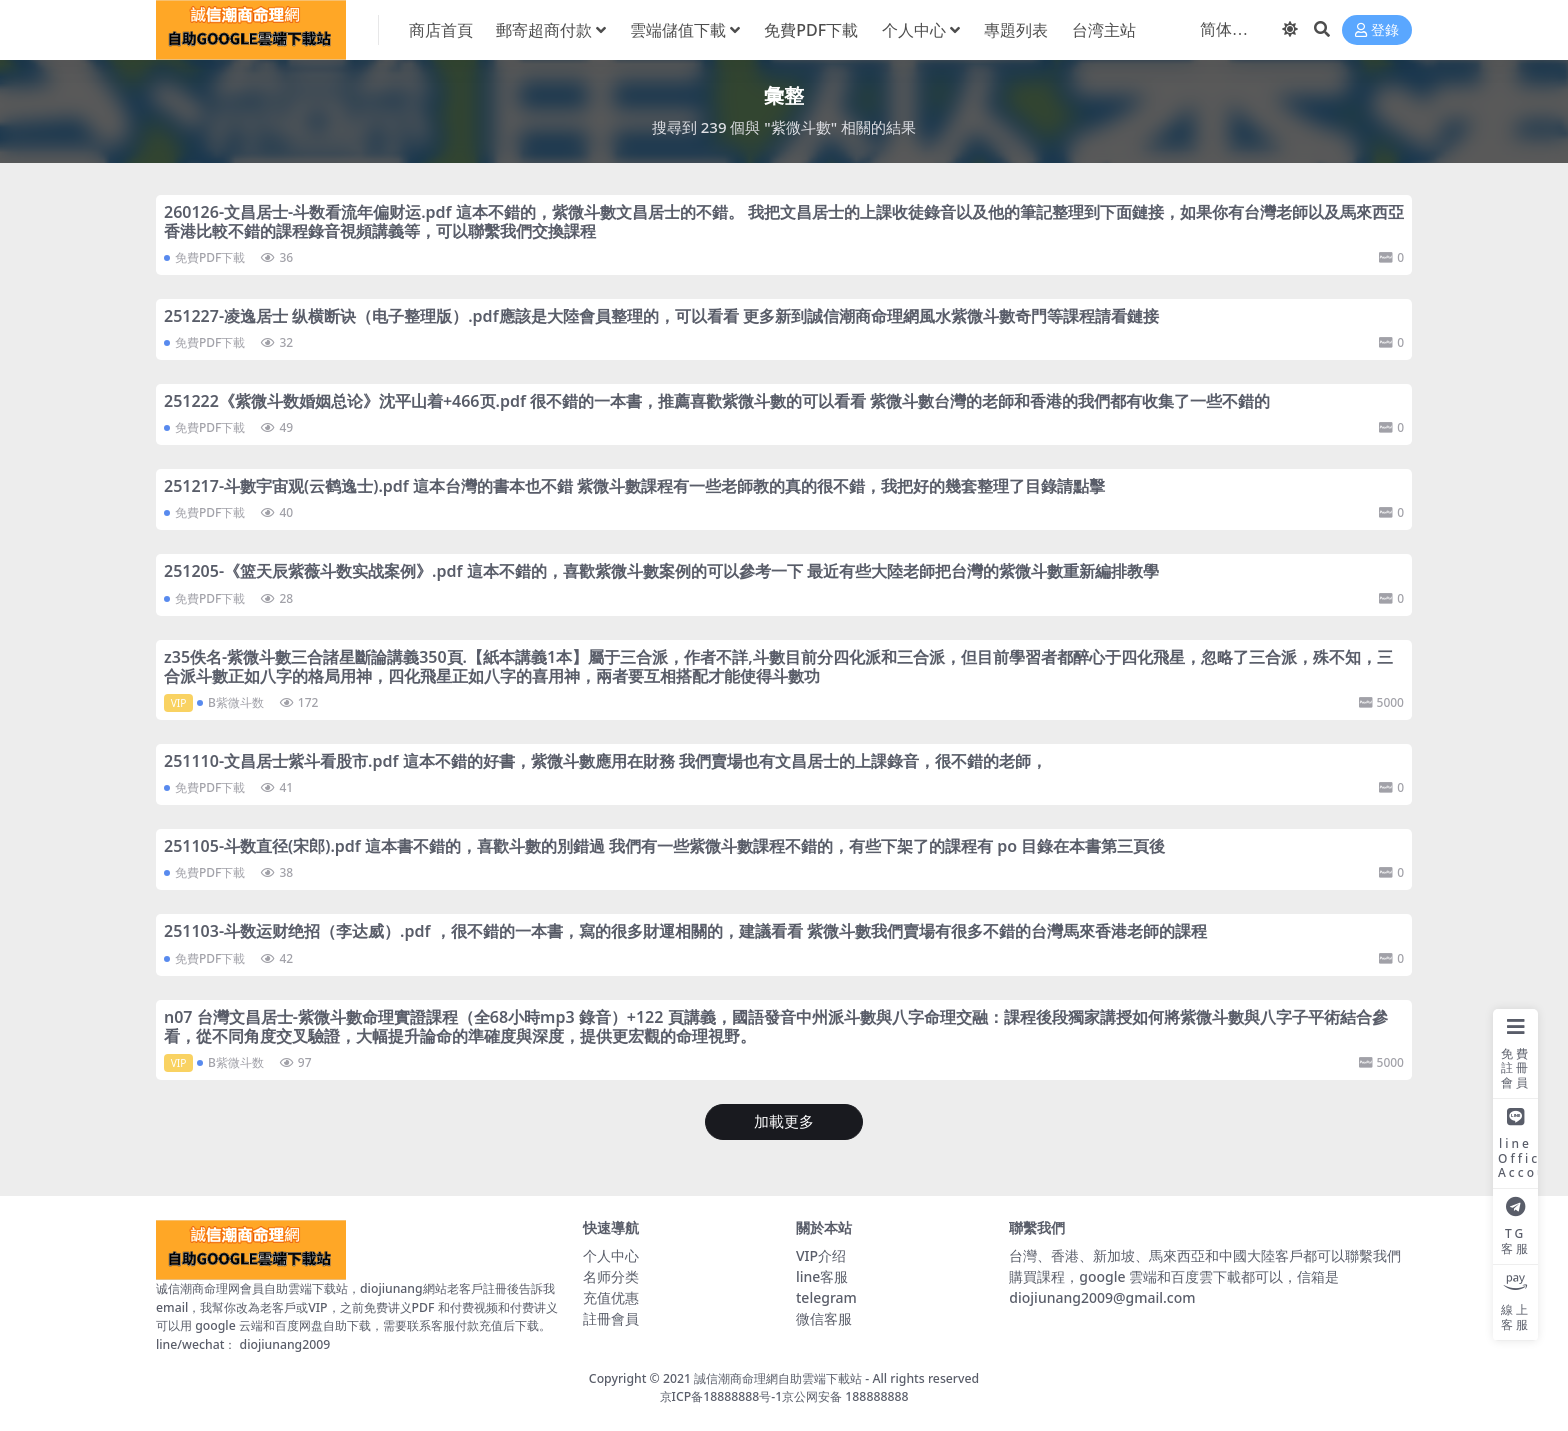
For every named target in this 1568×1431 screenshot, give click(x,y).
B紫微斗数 (236, 702)
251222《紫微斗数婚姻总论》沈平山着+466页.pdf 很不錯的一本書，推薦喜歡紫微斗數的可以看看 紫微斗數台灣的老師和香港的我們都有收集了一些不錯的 (717, 401)
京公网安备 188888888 (845, 1396)
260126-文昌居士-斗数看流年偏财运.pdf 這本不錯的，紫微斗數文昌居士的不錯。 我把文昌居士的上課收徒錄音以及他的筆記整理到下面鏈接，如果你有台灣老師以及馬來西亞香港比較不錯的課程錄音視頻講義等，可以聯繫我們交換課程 (784, 221)
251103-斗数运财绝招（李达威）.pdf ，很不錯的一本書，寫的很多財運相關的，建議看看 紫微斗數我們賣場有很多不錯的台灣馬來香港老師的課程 (685, 931)
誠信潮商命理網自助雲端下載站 (778, 1378)
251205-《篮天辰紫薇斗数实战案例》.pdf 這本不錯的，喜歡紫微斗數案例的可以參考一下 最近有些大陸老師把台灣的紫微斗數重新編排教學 (661, 571)
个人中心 (611, 1255)
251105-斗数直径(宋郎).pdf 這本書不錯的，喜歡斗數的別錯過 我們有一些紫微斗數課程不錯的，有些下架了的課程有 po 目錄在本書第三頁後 (664, 846)
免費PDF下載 (210, 257)
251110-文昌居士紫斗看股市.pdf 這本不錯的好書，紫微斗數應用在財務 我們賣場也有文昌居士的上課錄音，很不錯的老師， (605, 761)
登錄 (1377, 30)
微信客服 (824, 1318)
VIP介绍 (821, 1255)
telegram (826, 1297)
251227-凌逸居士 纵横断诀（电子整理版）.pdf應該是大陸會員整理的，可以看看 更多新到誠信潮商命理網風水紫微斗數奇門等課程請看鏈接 (661, 316)
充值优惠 (611, 1297)
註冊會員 (611, 1318)
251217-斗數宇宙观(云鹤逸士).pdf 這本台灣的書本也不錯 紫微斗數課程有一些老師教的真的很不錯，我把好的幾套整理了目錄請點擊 (634, 486)
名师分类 (611, 1276)
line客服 (822, 1276)
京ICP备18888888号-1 (721, 1396)
